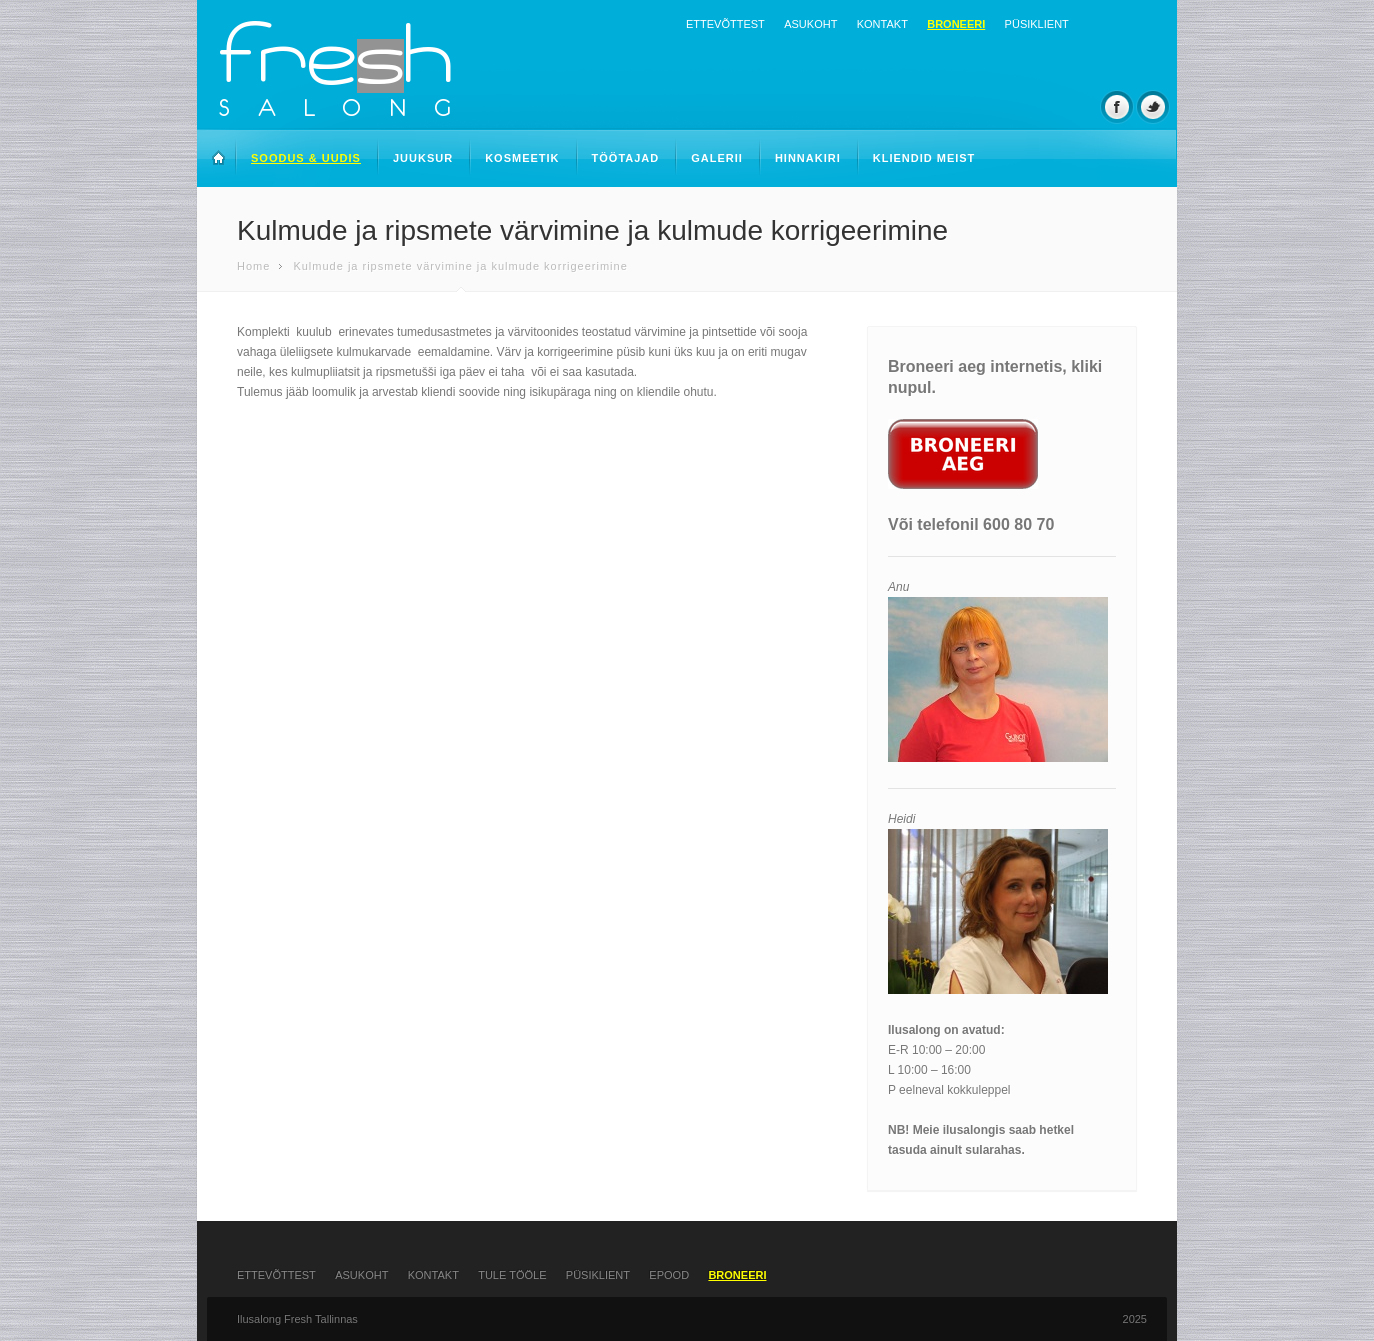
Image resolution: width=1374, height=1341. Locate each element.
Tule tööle (512, 1275)
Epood (669, 1275)
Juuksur (423, 158)
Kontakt (882, 24)
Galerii (717, 158)
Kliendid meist (924, 158)
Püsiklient (1037, 24)
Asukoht (810, 24)
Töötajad (626, 158)
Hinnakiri (808, 158)
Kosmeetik (522, 158)
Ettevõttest (725, 24)
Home (253, 266)
